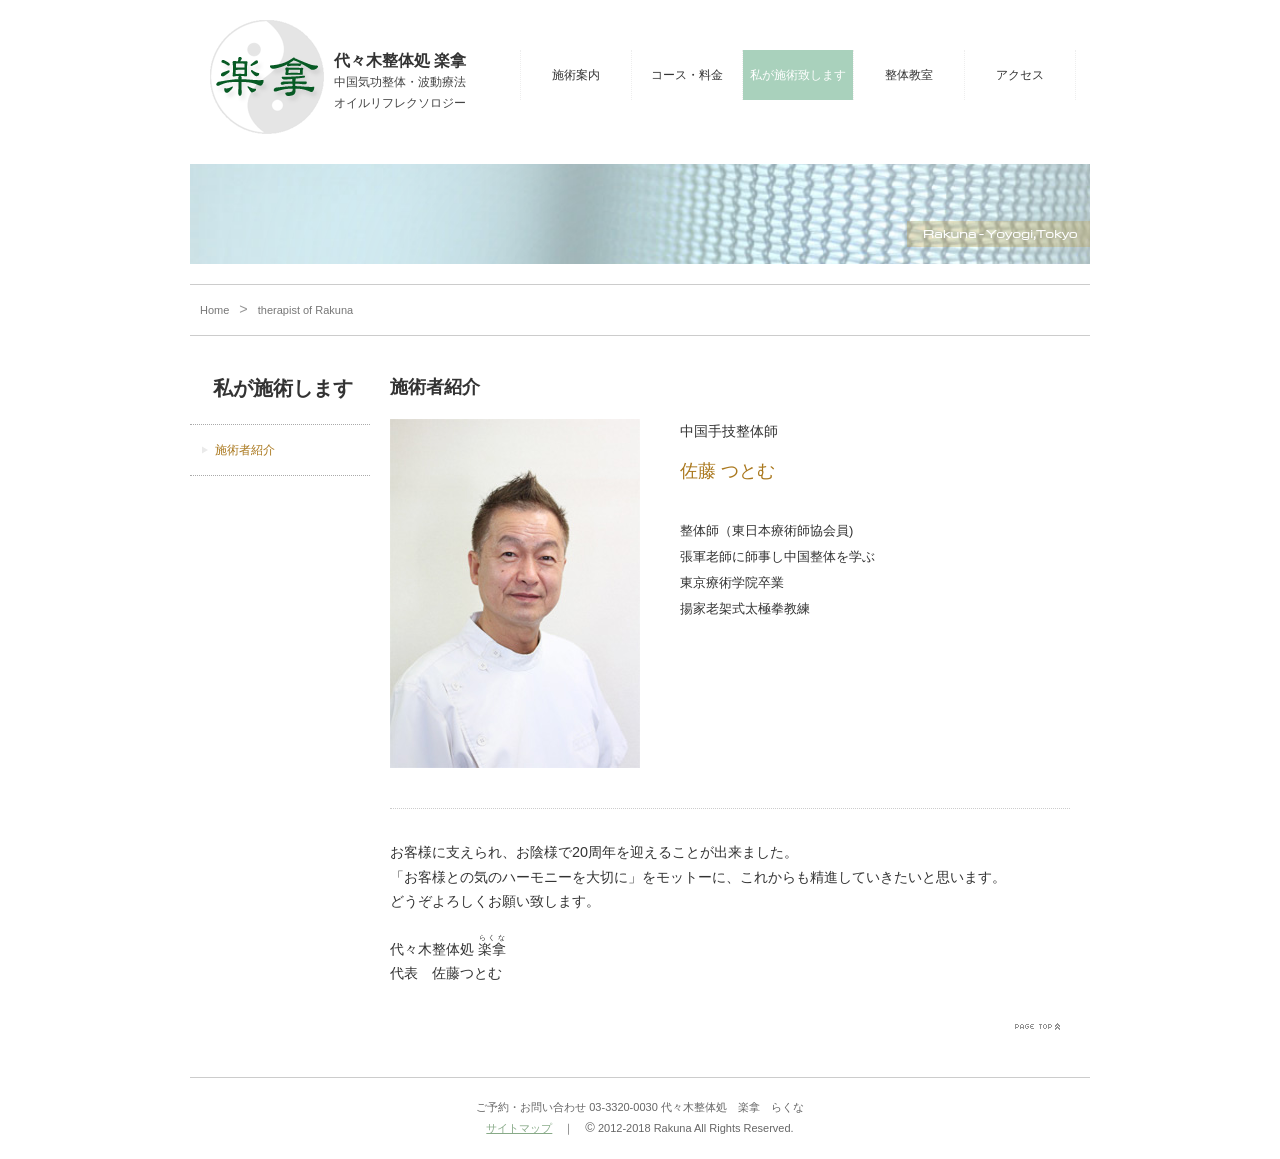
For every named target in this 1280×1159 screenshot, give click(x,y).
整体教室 (909, 75)
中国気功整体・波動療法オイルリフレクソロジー (400, 92)
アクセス (1020, 75)
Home (214, 310)
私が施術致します (798, 75)
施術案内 (576, 75)
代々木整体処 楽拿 (400, 60)
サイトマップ (519, 1128)
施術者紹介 (245, 450)
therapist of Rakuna (305, 310)
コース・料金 (687, 75)
